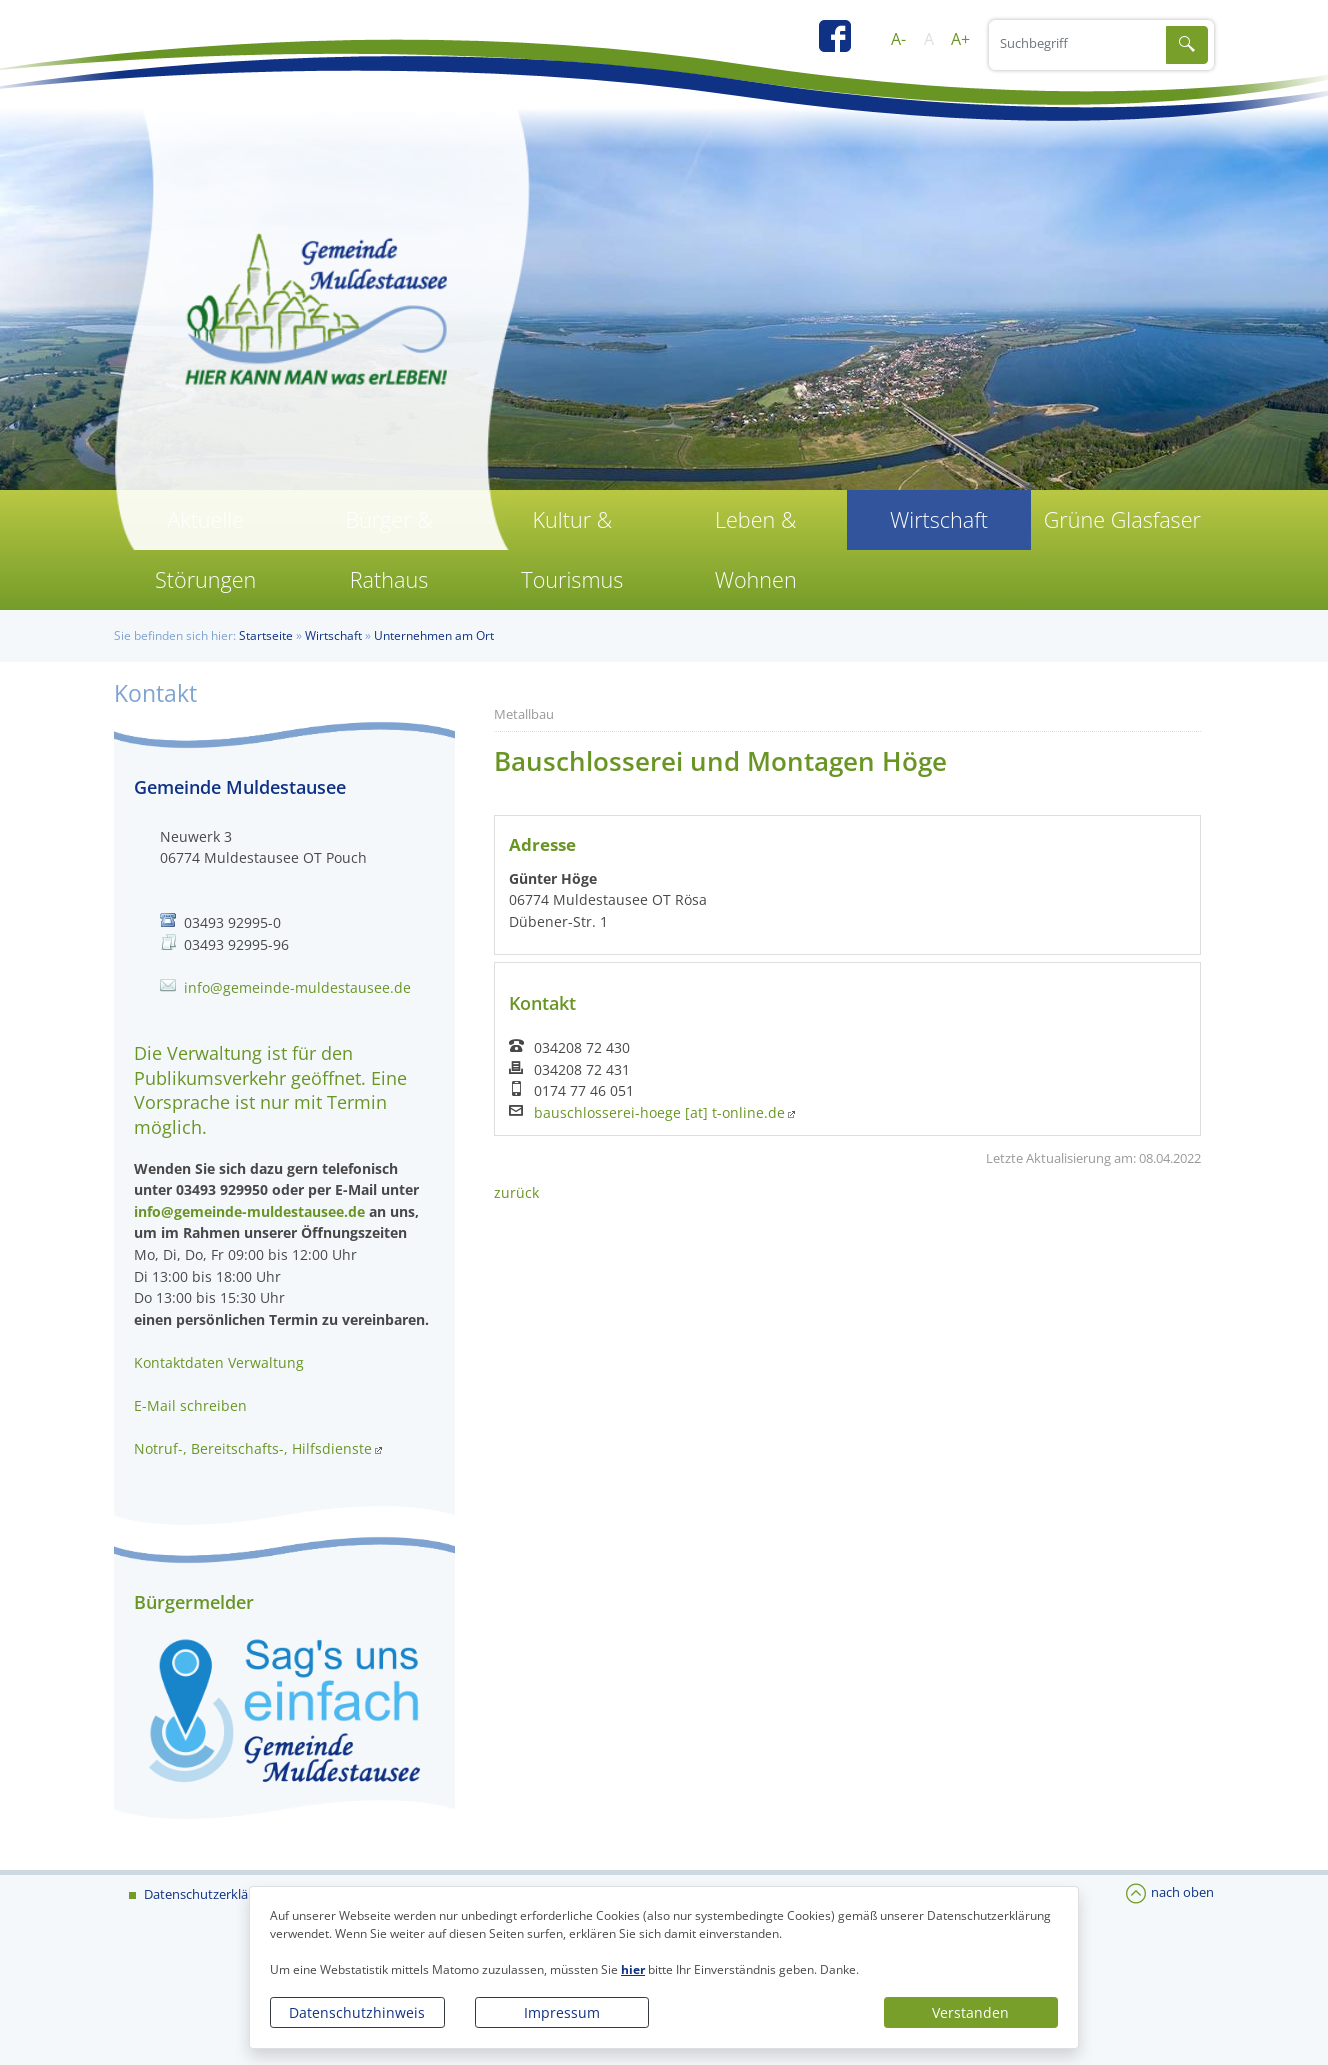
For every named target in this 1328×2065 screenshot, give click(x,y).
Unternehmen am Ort (434, 635)
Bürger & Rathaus (388, 549)
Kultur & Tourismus (572, 549)
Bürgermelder (194, 1602)
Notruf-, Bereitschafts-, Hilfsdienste (253, 1448)
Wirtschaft (939, 519)
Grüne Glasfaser (1122, 519)
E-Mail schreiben (190, 1405)
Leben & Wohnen (756, 549)
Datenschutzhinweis (357, 2012)
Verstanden (970, 2012)
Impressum (562, 2012)
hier (633, 1969)
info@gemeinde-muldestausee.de (297, 987)
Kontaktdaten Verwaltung (219, 1362)
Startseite (266, 635)
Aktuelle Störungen (205, 549)
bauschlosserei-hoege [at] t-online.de (659, 1113)
